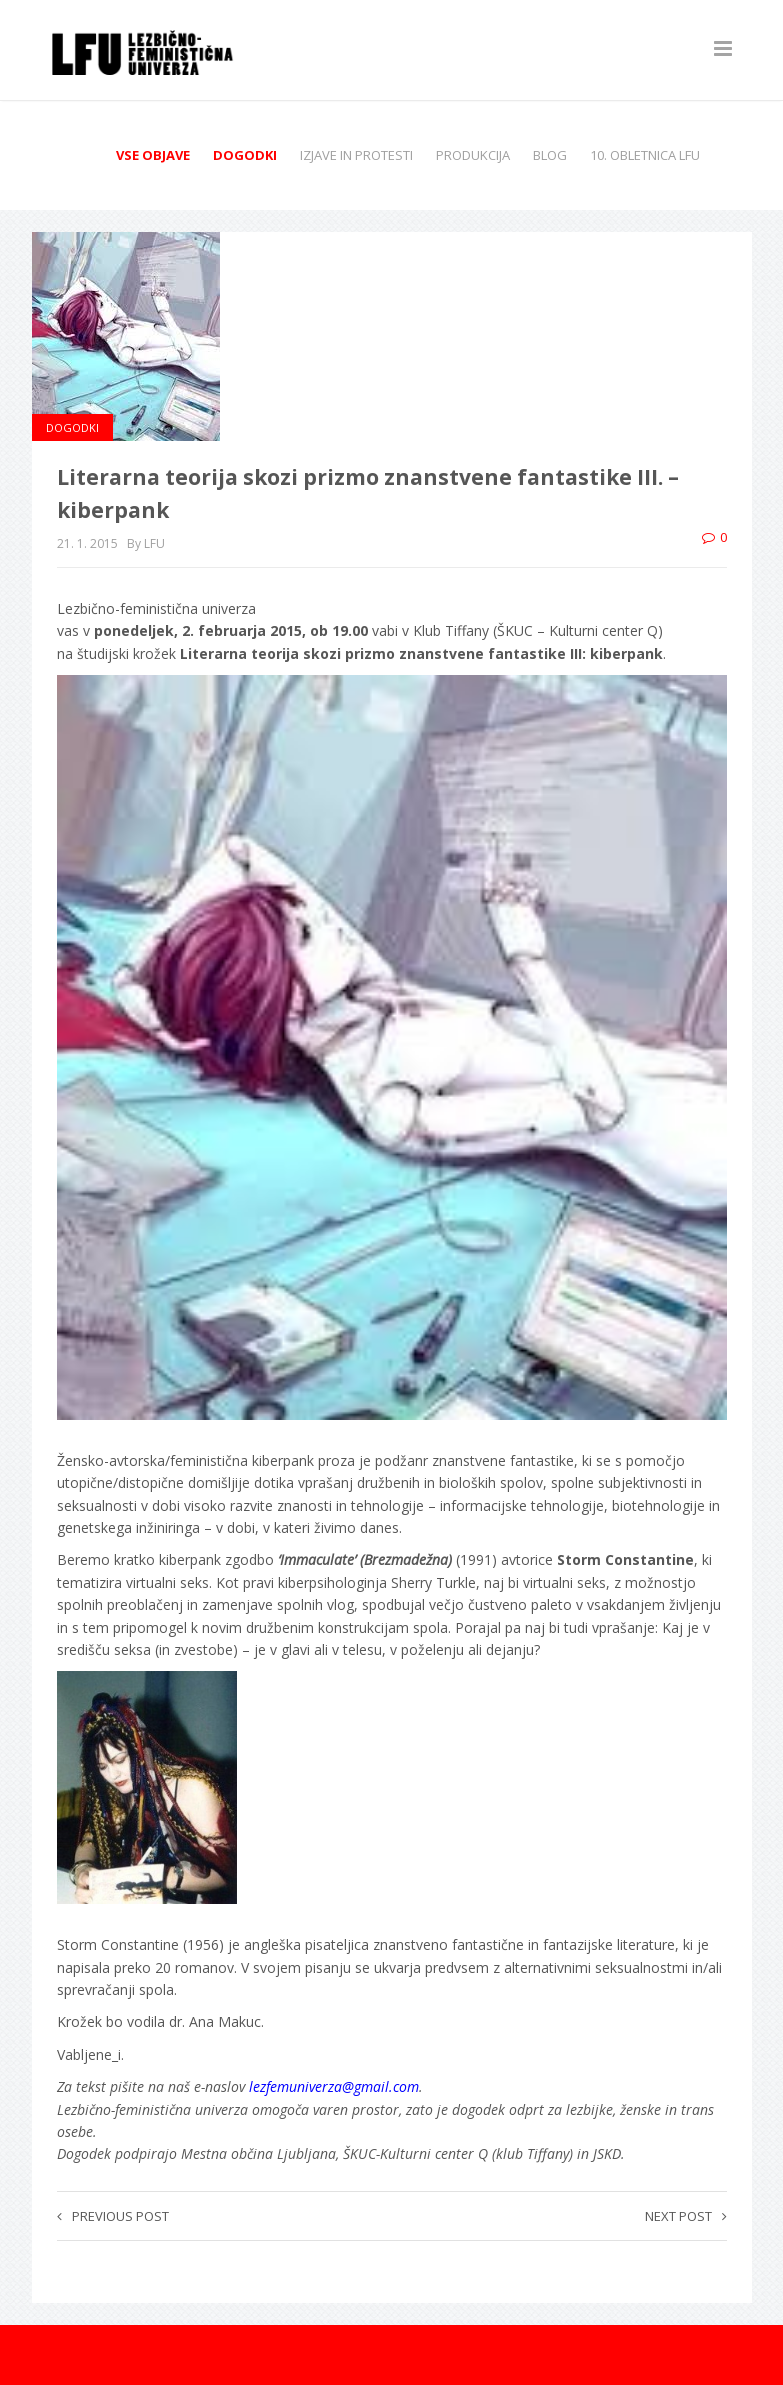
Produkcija (473, 155)
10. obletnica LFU (645, 155)
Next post (686, 2216)
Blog (550, 155)
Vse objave (153, 155)
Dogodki (245, 155)
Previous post (113, 2216)
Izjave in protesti (356, 155)
